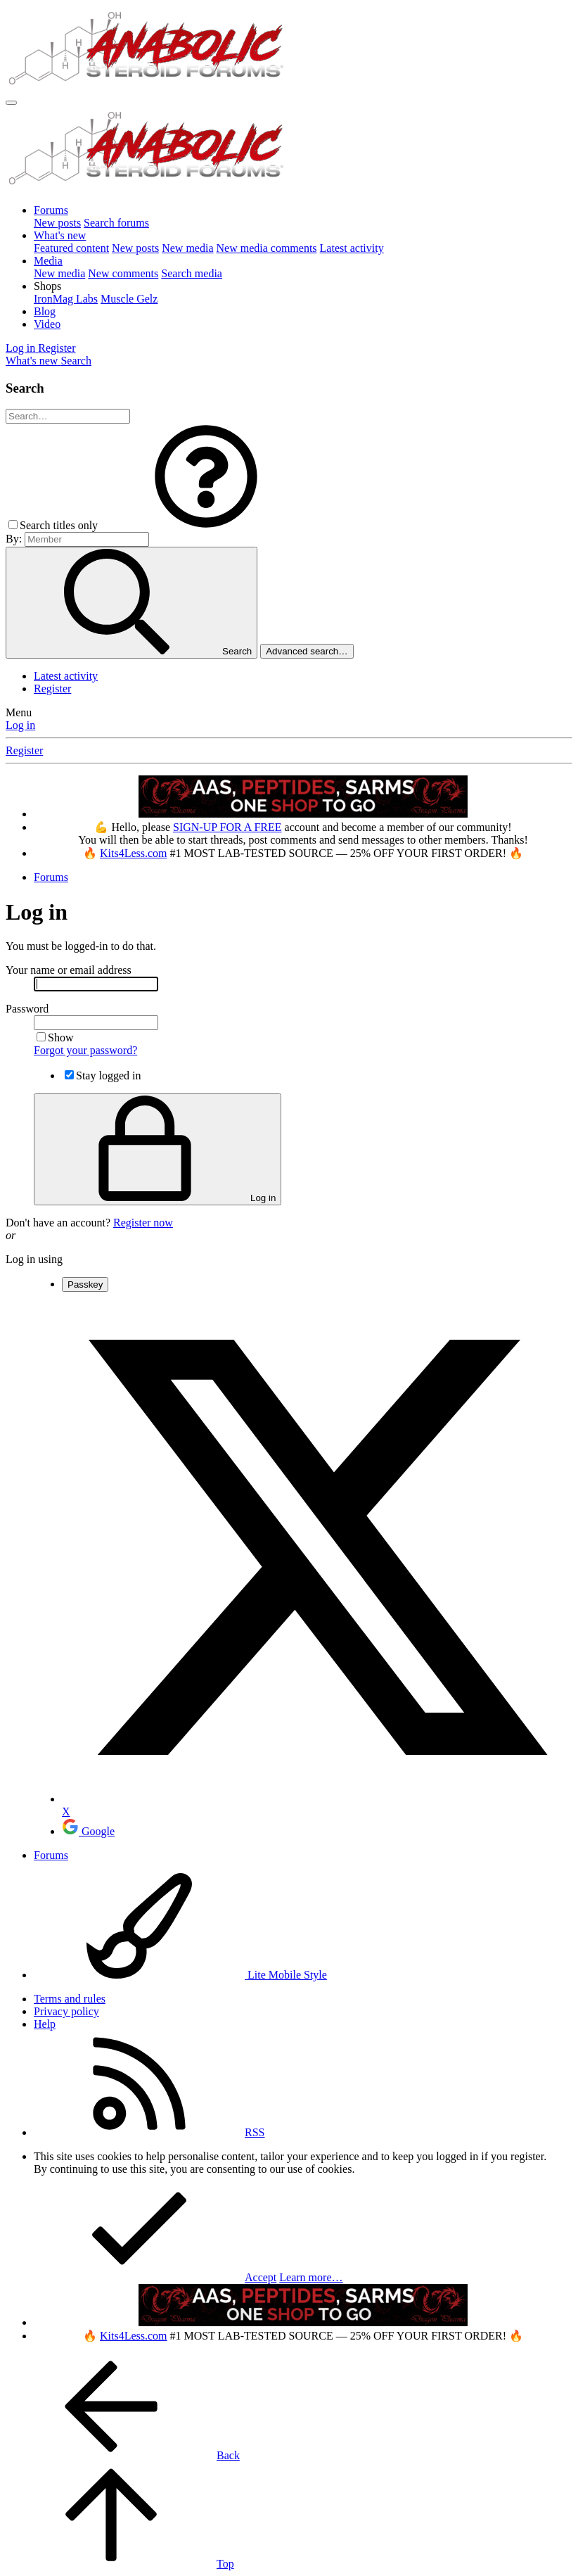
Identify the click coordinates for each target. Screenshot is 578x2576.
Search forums (116, 223)
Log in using (34, 1259)
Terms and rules (69, 1999)
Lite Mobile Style (180, 1975)
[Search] (75, 361)
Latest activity (352, 248)
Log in (20, 725)
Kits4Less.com (133, 853)
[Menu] (11, 103)
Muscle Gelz (129, 299)
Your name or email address (68, 970)
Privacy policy (66, 2011)
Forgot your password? (85, 1050)
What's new (60, 235)
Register (52, 688)
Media (48, 261)
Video (47, 324)
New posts (57, 223)
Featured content (71, 248)
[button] (47, 286)
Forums (51, 210)
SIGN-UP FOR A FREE (227, 827)
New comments (123, 273)
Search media (191, 273)
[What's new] (33, 361)
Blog (45, 311)
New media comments (267, 248)
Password (27, 1009)
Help (45, 2024)
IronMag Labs (66, 299)
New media (187, 248)
